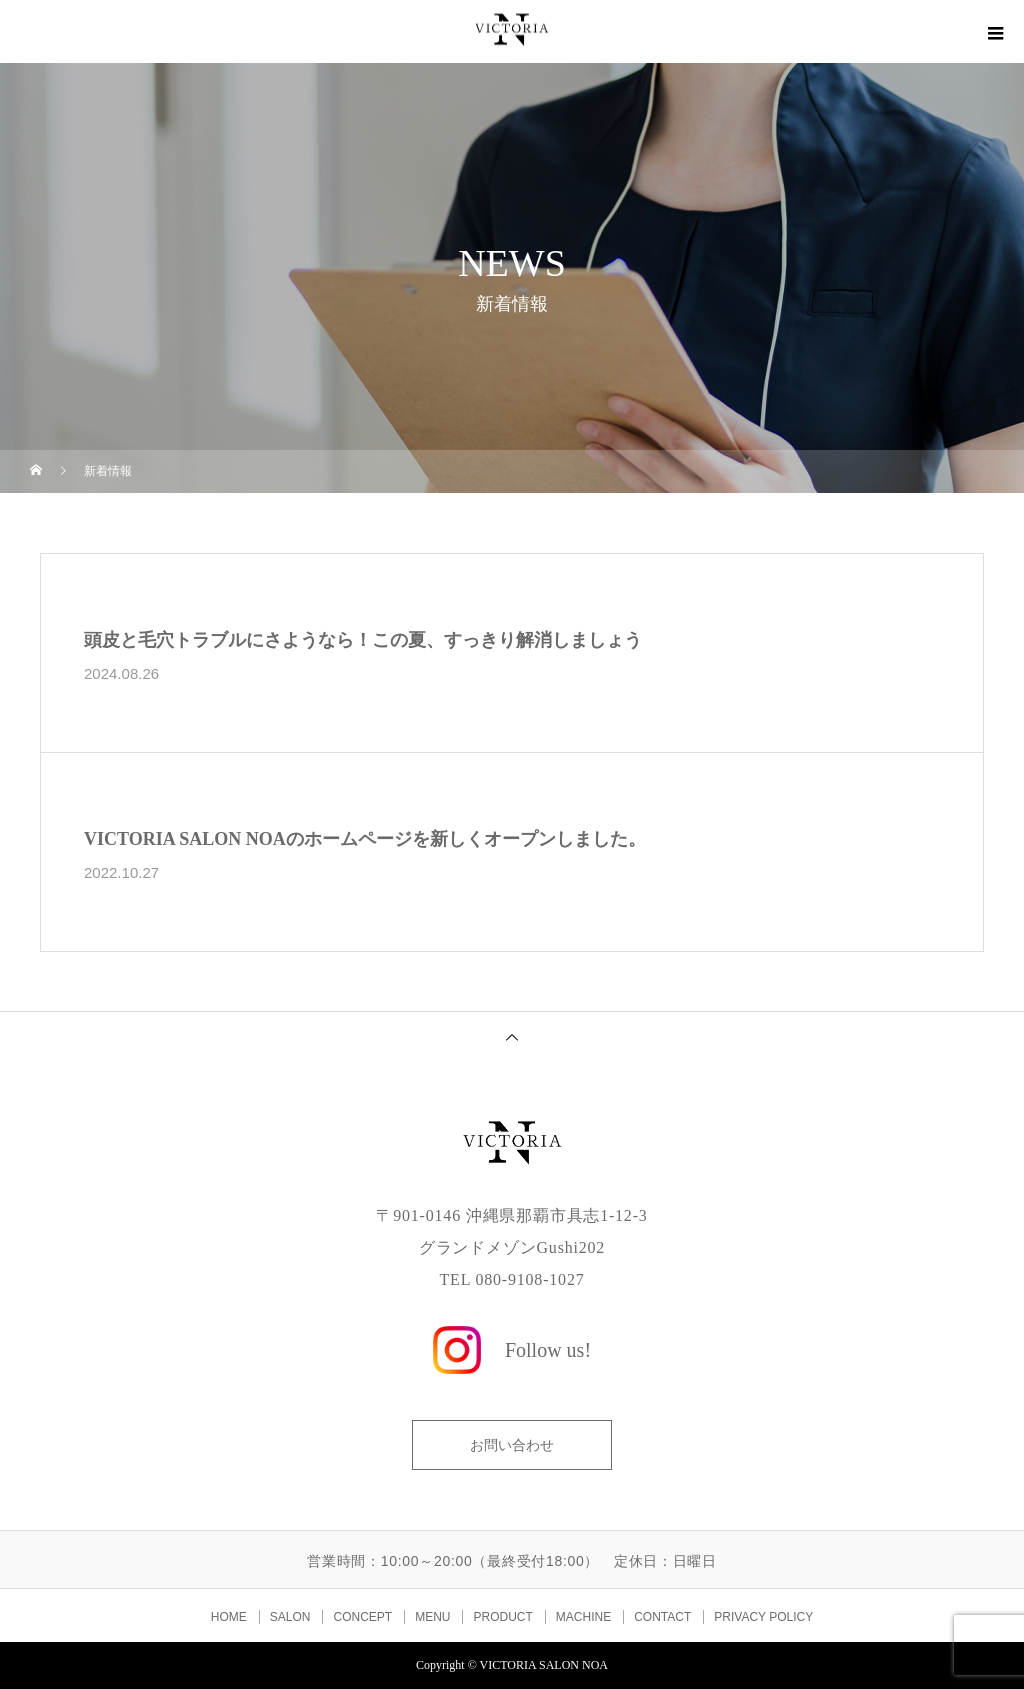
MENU (432, 1617)
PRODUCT (502, 1617)
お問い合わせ (512, 1445)
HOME (229, 1617)
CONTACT (662, 1617)
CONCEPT (362, 1617)
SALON (290, 1617)
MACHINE (583, 1617)
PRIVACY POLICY (763, 1617)
